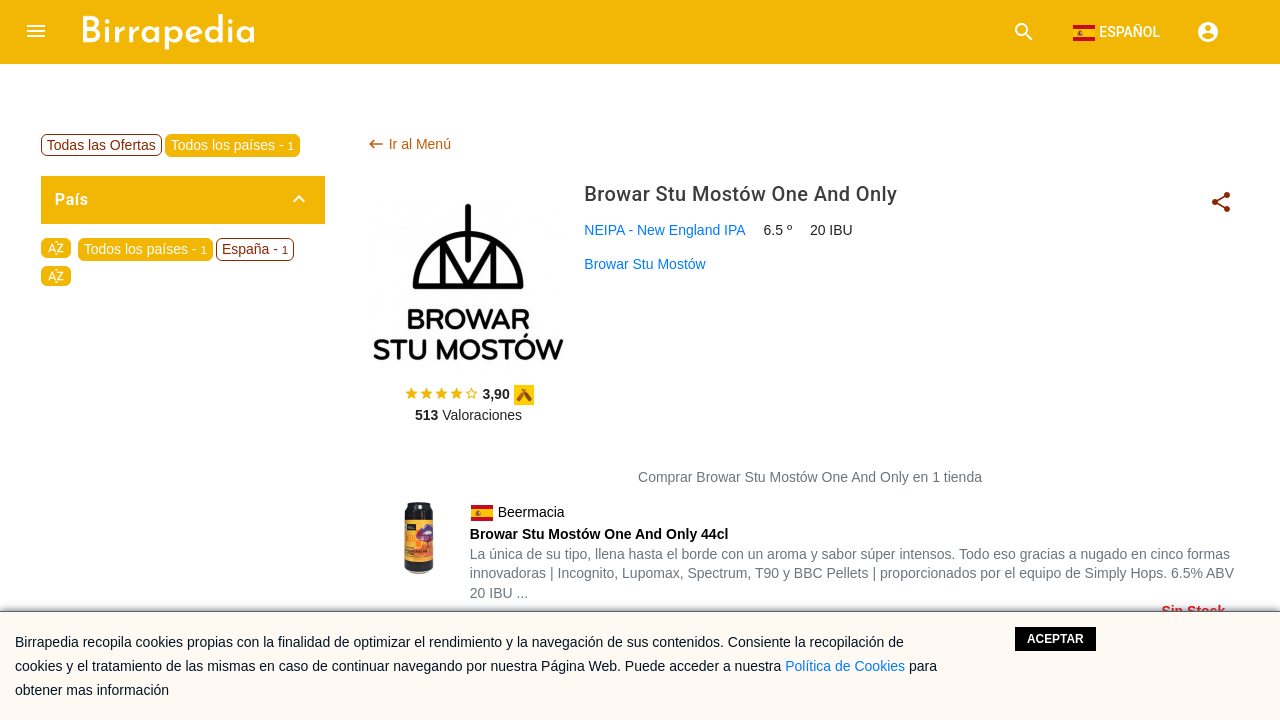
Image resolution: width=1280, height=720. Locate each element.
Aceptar (1055, 639)
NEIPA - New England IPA (664, 230)
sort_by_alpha (56, 248)
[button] (36, 32)
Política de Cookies (845, 666)
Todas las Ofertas (101, 145)
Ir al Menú (409, 144)
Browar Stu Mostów (644, 264)
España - (255, 249)
